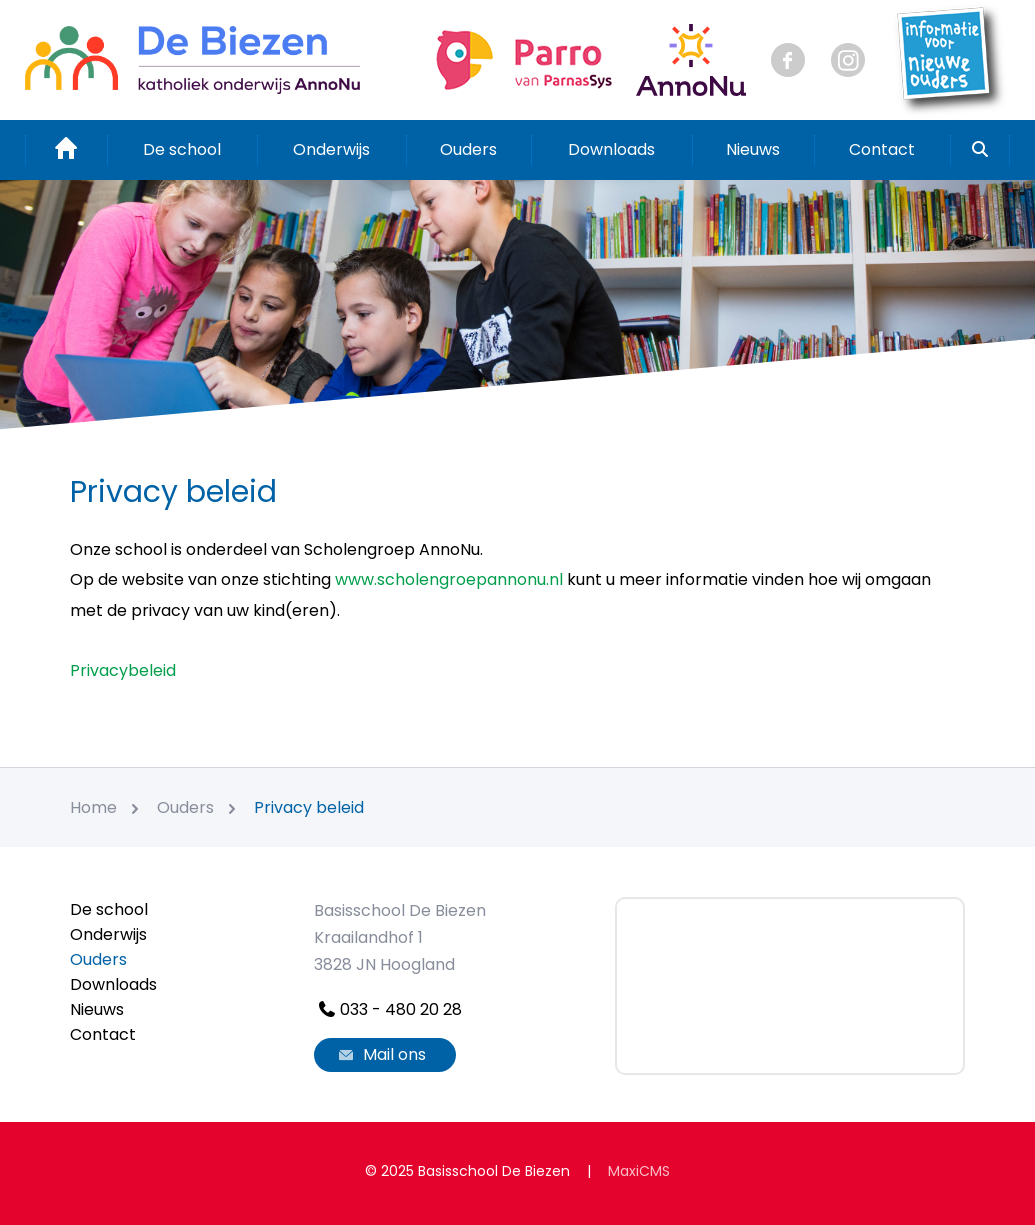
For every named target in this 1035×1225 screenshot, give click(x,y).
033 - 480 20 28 (388, 1009)
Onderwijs (331, 149)
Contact (882, 149)
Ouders (468, 149)
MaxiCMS (639, 1171)
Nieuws (753, 149)
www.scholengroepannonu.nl (449, 579)
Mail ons (380, 1054)
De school (182, 149)
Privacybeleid (123, 670)
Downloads (611, 149)
